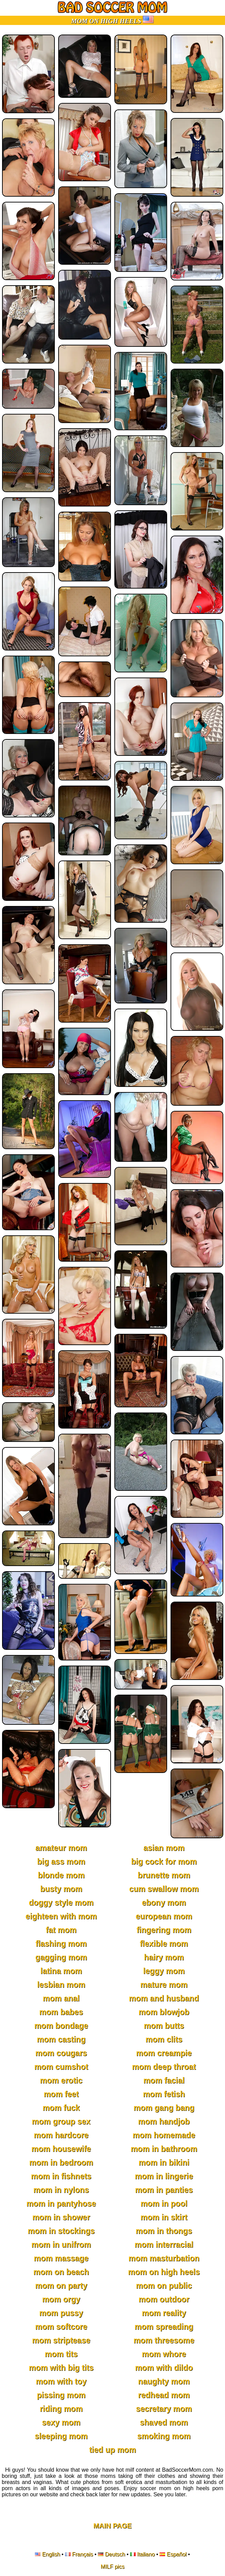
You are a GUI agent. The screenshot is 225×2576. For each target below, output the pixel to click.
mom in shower (61, 2217)
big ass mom (61, 1861)
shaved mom (164, 2422)
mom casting (61, 2039)
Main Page (112, 2525)
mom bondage (61, 2025)
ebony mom (164, 1902)
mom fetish (164, 2094)
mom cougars (61, 2053)
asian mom (163, 1847)
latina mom (61, 1971)
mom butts (164, 2025)
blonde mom (61, 1875)
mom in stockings (61, 2230)
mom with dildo (164, 2367)
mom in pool (163, 2203)
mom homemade (164, 2135)
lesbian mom (61, 1984)
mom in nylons (61, 2189)
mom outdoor (163, 2299)
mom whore (164, 2354)
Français (82, 2554)
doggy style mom (61, 1902)
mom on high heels (164, 2272)
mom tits (61, 2354)
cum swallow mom (164, 1888)
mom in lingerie (164, 2176)
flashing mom (61, 1943)
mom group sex (61, 2121)
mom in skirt (163, 2217)
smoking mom (164, 2436)
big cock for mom (164, 1861)
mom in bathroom (163, 2148)
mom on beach (61, 2272)
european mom (164, 1916)
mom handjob (164, 2121)
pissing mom (61, 2395)
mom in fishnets (61, 2176)
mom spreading (164, 2326)
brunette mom (164, 1875)
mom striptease (61, 2340)
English (51, 2554)
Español (177, 2554)
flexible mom (164, 1943)
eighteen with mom (61, 1916)
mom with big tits (61, 2367)
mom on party (61, 2285)
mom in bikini (163, 2162)
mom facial (163, 2080)
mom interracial (164, 2244)
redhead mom (164, 2395)
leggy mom (164, 1971)
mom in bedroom (61, 2162)
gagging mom (61, 1957)
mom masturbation (163, 2258)
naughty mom (164, 2381)
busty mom (61, 1888)
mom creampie (163, 2053)
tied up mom (112, 2449)
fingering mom (164, 1930)
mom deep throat (164, 2066)
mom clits (164, 2039)
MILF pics (112, 2567)
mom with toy (61, 2381)
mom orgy (61, 2299)
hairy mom (164, 1957)
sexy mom (61, 2422)
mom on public (164, 2285)
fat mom (61, 1930)
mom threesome (164, 2340)
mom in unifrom (61, 2244)
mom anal (61, 1998)
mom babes (61, 2012)
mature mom (163, 1984)
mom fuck (61, 2107)
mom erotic (61, 2080)
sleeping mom (61, 2436)
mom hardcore (61, 2135)
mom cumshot (61, 2066)
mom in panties (164, 2189)
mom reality (164, 2313)
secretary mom (164, 2408)
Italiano (146, 2554)
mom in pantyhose (61, 2203)
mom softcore (61, 2326)
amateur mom (61, 1847)
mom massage (61, 2258)
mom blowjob (163, 2012)
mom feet (60, 2094)
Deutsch (115, 2554)
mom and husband (164, 1998)
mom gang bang (164, 2107)
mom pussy (61, 2313)
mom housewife (61, 2148)
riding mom (61, 2408)
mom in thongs (164, 2230)
